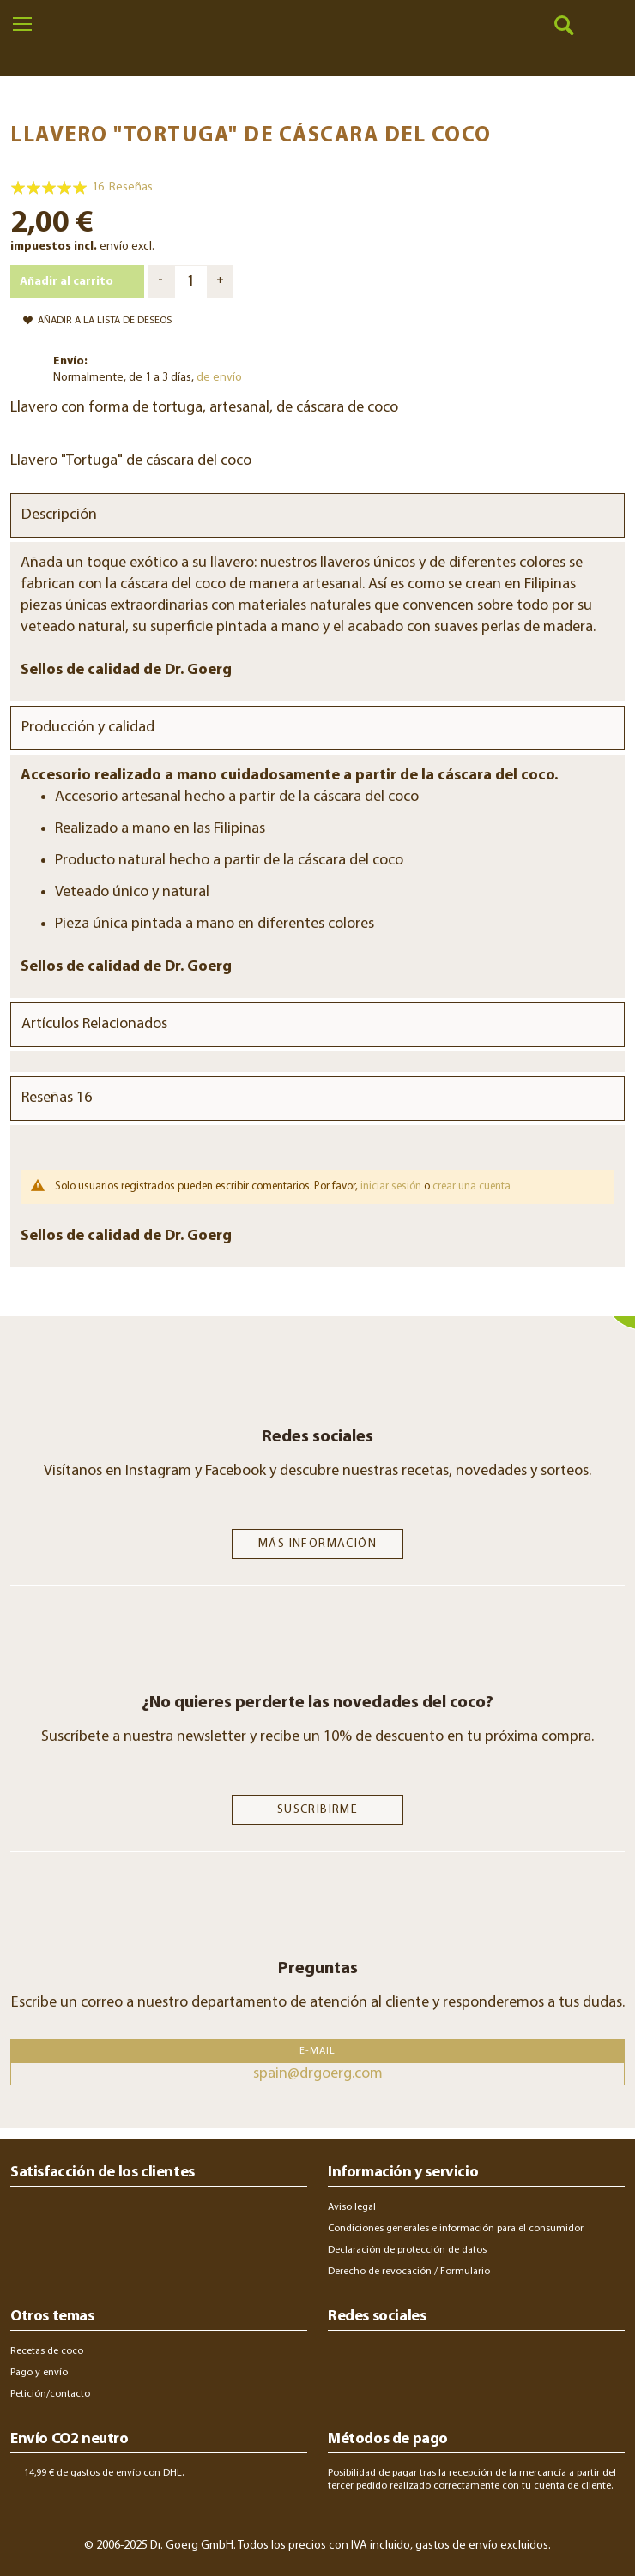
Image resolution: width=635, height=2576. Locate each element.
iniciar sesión (390, 1186)
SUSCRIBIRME (317, 1809)
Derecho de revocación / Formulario (409, 2271)
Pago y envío (39, 2373)
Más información (317, 1544)
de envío (219, 377)
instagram (341, 2359)
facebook (388, 2359)
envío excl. (127, 246)
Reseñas (56, 1098)
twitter (435, 2358)
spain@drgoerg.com (318, 2074)
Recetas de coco (46, 2351)
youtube (485, 2359)
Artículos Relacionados (94, 1024)
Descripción (59, 515)
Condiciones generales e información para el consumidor (456, 2229)
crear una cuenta (471, 1186)
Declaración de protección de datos (407, 2250)
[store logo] (318, 51)
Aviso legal (352, 2207)
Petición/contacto (50, 2394)
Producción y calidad (87, 727)
